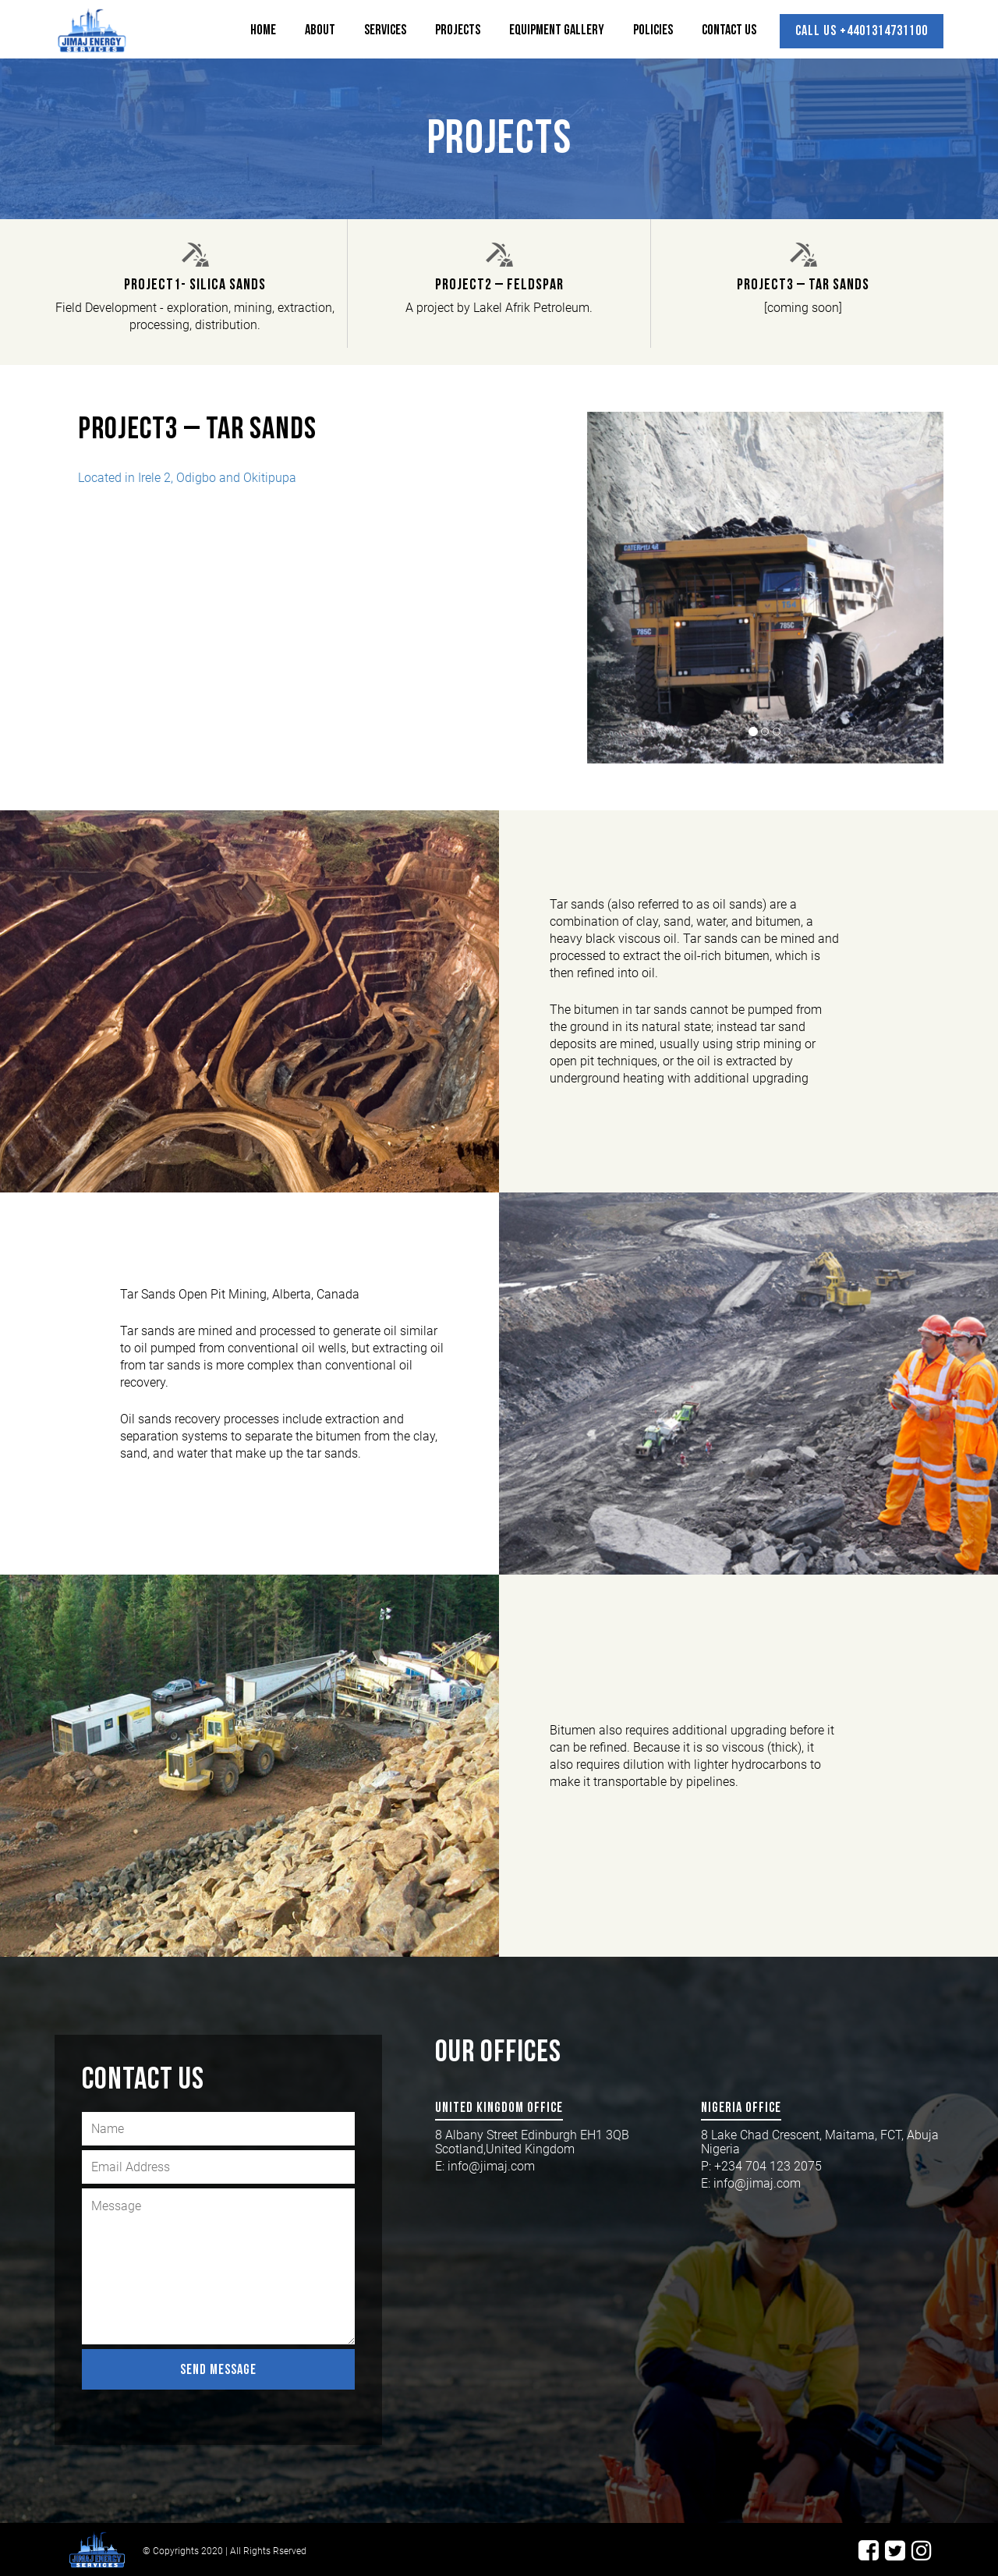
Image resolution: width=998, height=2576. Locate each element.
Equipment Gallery (556, 30)
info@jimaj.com (491, 2166)
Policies (653, 30)
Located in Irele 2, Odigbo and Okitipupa (187, 477)
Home (263, 30)
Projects (457, 30)
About (320, 30)
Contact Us (729, 30)
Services (385, 30)
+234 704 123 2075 (769, 2166)
